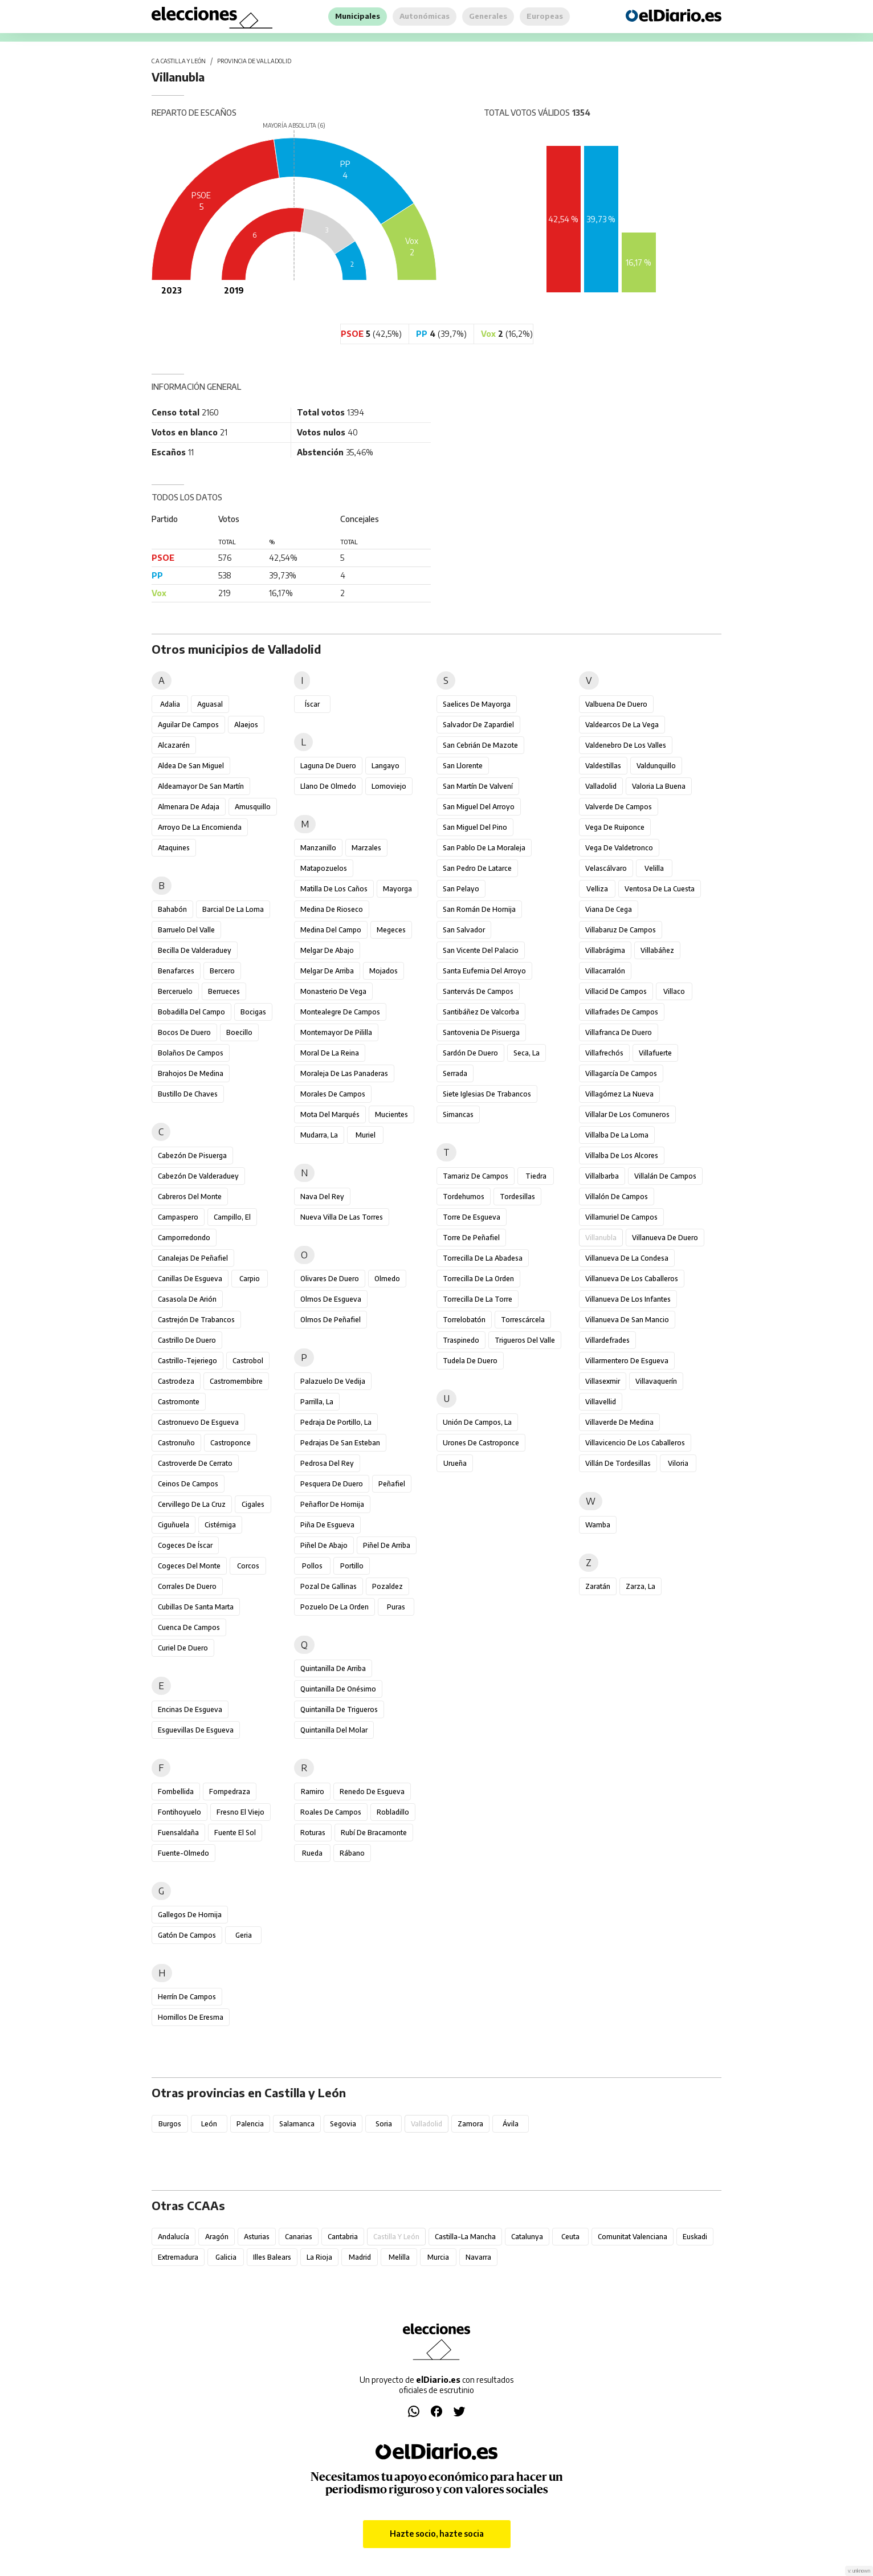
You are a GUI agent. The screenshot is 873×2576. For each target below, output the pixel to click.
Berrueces (224, 991)
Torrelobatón (464, 1319)
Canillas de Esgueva (190, 1278)
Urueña (455, 1463)
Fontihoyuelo (179, 1812)
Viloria (678, 1463)
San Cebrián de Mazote (480, 745)
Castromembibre (236, 1381)
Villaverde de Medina (619, 1422)
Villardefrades (607, 1340)
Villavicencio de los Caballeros (635, 1442)
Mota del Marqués (330, 1114)
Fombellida (176, 1791)
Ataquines (174, 847)
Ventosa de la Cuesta (660, 889)
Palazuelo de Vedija (332, 1381)
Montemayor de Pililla (336, 1032)
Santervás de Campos (478, 991)
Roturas (312, 1832)
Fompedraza (229, 1791)
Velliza (597, 889)
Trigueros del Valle (525, 1340)
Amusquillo (253, 806)
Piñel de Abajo (324, 1545)
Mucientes (391, 1114)
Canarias (298, 2236)
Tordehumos (463, 1196)
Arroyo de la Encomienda (200, 827)
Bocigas (253, 1012)
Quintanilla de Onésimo (338, 1689)
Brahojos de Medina (190, 1073)
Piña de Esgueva (327, 1525)
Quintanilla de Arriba (333, 1668)
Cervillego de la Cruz (192, 1504)
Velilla (654, 868)
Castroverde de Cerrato (195, 1463)
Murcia (438, 2257)
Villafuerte (655, 1053)
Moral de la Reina (329, 1053)
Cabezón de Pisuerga (192, 1155)
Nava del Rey (322, 1196)
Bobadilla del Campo (191, 1012)
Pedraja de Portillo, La (336, 1422)
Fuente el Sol (235, 1832)
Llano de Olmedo (328, 786)
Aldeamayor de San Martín (201, 786)
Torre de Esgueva (471, 1217)
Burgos (169, 2124)
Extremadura (178, 2257)
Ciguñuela (173, 1525)
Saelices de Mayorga (477, 704)
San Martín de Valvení (478, 786)
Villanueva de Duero (665, 1237)
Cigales (253, 1504)
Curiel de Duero (183, 1648)
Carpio (249, 1278)
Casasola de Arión (187, 1299)
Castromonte (178, 1401)
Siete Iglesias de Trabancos (487, 1094)
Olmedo (387, 1278)
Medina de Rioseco (331, 909)
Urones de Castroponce (481, 1442)
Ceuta (570, 2236)
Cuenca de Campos (189, 1627)
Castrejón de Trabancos (196, 1319)
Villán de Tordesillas (618, 1463)
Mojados (383, 971)
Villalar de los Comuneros (627, 1114)
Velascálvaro (606, 868)
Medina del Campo (330, 930)
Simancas (458, 1114)
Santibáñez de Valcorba (481, 1012)
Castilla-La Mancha (465, 2236)
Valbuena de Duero (616, 704)
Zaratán (597, 1586)
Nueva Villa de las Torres (341, 1217)
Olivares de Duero (329, 1278)
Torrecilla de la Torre (477, 1299)
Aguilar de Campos (188, 724)
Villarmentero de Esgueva (626, 1360)
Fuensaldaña (178, 1832)
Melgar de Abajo (327, 950)
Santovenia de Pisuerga (481, 1032)
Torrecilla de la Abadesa (483, 1258)
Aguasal (210, 704)
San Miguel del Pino (475, 827)
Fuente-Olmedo (183, 1853)
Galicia (225, 2257)
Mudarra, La (319, 1135)
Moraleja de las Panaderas (344, 1073)
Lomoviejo (389, 786)
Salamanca (297, 2124)
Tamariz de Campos (475, 1176)
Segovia (343, 2124)
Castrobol (247, 1360)
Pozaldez (387, 1586)
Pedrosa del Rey (327, 1463)
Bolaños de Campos (190, 1053)
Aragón (217, 2236)
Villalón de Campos (616, 1196)
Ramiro (312, 1791)
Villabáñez (657, 950)
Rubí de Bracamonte (374, 1832)
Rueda (312, 1853)
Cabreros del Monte (190, 1196)
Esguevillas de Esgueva (196, 1730)
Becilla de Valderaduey (194, 950)
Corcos (248, 1566)
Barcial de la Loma (233, 909)
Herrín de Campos (187, 1996)
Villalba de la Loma (616, 1135)
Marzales (366, 847)
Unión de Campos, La (477, 1422)
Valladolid (601, 786)
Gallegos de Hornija (190, 1914)
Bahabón (172, 909)
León (209, 2124)
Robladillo (393, 1812)
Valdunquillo (656, 765)
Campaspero (178, 1217)
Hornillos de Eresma (190, 2017)
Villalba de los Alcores (621, 1155)
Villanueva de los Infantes (628, 1299)
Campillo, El (232, 1217)
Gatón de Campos (187, 1935)
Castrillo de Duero (187, 1340)
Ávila (511, 2124)
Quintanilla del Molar (334, 1730)
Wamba (597, 1525)
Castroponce (230, 1442)
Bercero (222, 971)
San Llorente (463, 765)
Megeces (391, 930)
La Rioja (319, 2257)
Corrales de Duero (187, 1586)
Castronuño (176, 1442)
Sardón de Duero (470, 1053)
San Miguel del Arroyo (479, 806)
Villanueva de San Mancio (627, 1319)
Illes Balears (272, 2257)
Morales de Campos (332, 1094)
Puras (396, 1607)
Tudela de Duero (470, 1360)
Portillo (352, 1566)
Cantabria (343, 2236)
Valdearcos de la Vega (622, 724)
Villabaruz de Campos (620, 930)
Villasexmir (602, 1381)
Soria (384, 2124)
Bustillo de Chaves (188, 1094)
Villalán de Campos (665, 1176)
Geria (243, 1935)
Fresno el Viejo (240, 1812)
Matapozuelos (323, 868)
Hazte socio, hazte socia (437, 2533)
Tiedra (535, 1176)
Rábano (352, 1853)
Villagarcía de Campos (621, 1073)
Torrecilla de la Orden (478, 1278)
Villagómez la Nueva (619, 1094)
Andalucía (173, 2236)
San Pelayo (461, 889)
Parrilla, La (316, 1401)
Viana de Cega (608, 909)
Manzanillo (318, 847)
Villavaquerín (656, 1381)
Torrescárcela (523, 1319)
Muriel (366, 1135)
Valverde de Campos (618, 806)
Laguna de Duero (328, 765)
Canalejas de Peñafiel (193, 1258)
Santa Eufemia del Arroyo (484, 971)
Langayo (385, 765)
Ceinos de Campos (188, 1483)
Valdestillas (603, 765)
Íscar (312, 704)
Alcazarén (174, 745)
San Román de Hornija (479, 909)
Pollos (312, 1566)
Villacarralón (605, 971)
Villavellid (600, 1401)
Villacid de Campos (616, 991)
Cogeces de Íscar (185, 1545)
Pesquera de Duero (331, 1483)
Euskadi (695, 2236)
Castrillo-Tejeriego (187, 1360)
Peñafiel (391, 1483)
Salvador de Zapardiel (478, 724)
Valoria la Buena (659, 786)
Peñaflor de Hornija (332, 1504)
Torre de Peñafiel (471, 1237)
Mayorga (397, 889)
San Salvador (464, 930)
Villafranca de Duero (618, 1032)
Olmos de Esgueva (330, 1299)
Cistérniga (220, 1525)
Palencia (250, 2124)
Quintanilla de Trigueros (339, 1709)
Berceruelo (175, 991)
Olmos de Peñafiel (330, 1319)
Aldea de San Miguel (191, 765)
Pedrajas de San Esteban (340, 1442)
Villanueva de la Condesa (626, 1258)
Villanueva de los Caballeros (631, 1278)
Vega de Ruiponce (614, 827)
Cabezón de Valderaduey (198, 1176)
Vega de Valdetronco (619, 847)
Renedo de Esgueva (372, 1791)
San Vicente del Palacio (481, 950)
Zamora (470, 2124)
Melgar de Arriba (327, 971)
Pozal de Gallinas (328, 1586)
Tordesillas (517, 1196)
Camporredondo (184, 1237)
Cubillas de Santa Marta (196, 1607)
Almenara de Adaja (188, 806)
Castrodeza (176, 1381)
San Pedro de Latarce (477, 868)
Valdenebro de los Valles (625, 745)
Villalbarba (602, 1176)
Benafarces (176, 971)
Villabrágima (605, 950)
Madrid (360, 2257)
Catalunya (527, 2236)
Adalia (170, 704)
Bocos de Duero (184, 1032)
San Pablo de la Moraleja (484, 847)
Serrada (455, 1073)
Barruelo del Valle (186, 930)
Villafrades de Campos (621, 1012)
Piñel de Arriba (386, 1545)
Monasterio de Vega (333, 991)
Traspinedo (461, 1340)
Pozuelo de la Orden (334, 1607)
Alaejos (246, 724)
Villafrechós (604, 1053)
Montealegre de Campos (340, 1012)
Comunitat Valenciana (632, 2236)
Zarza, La (640, 1586)
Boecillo (239, 1032)
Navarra (478, 2257)
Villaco (674, 991)
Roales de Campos (330, 1812)
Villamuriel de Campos (621, 1217)
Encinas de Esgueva (190, 1709)
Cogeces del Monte (189, 1566)
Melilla (399, 2257)
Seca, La (526, 1053)
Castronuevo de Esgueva (198, 1422)
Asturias (257, 2236)
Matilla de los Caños (334, 889)
